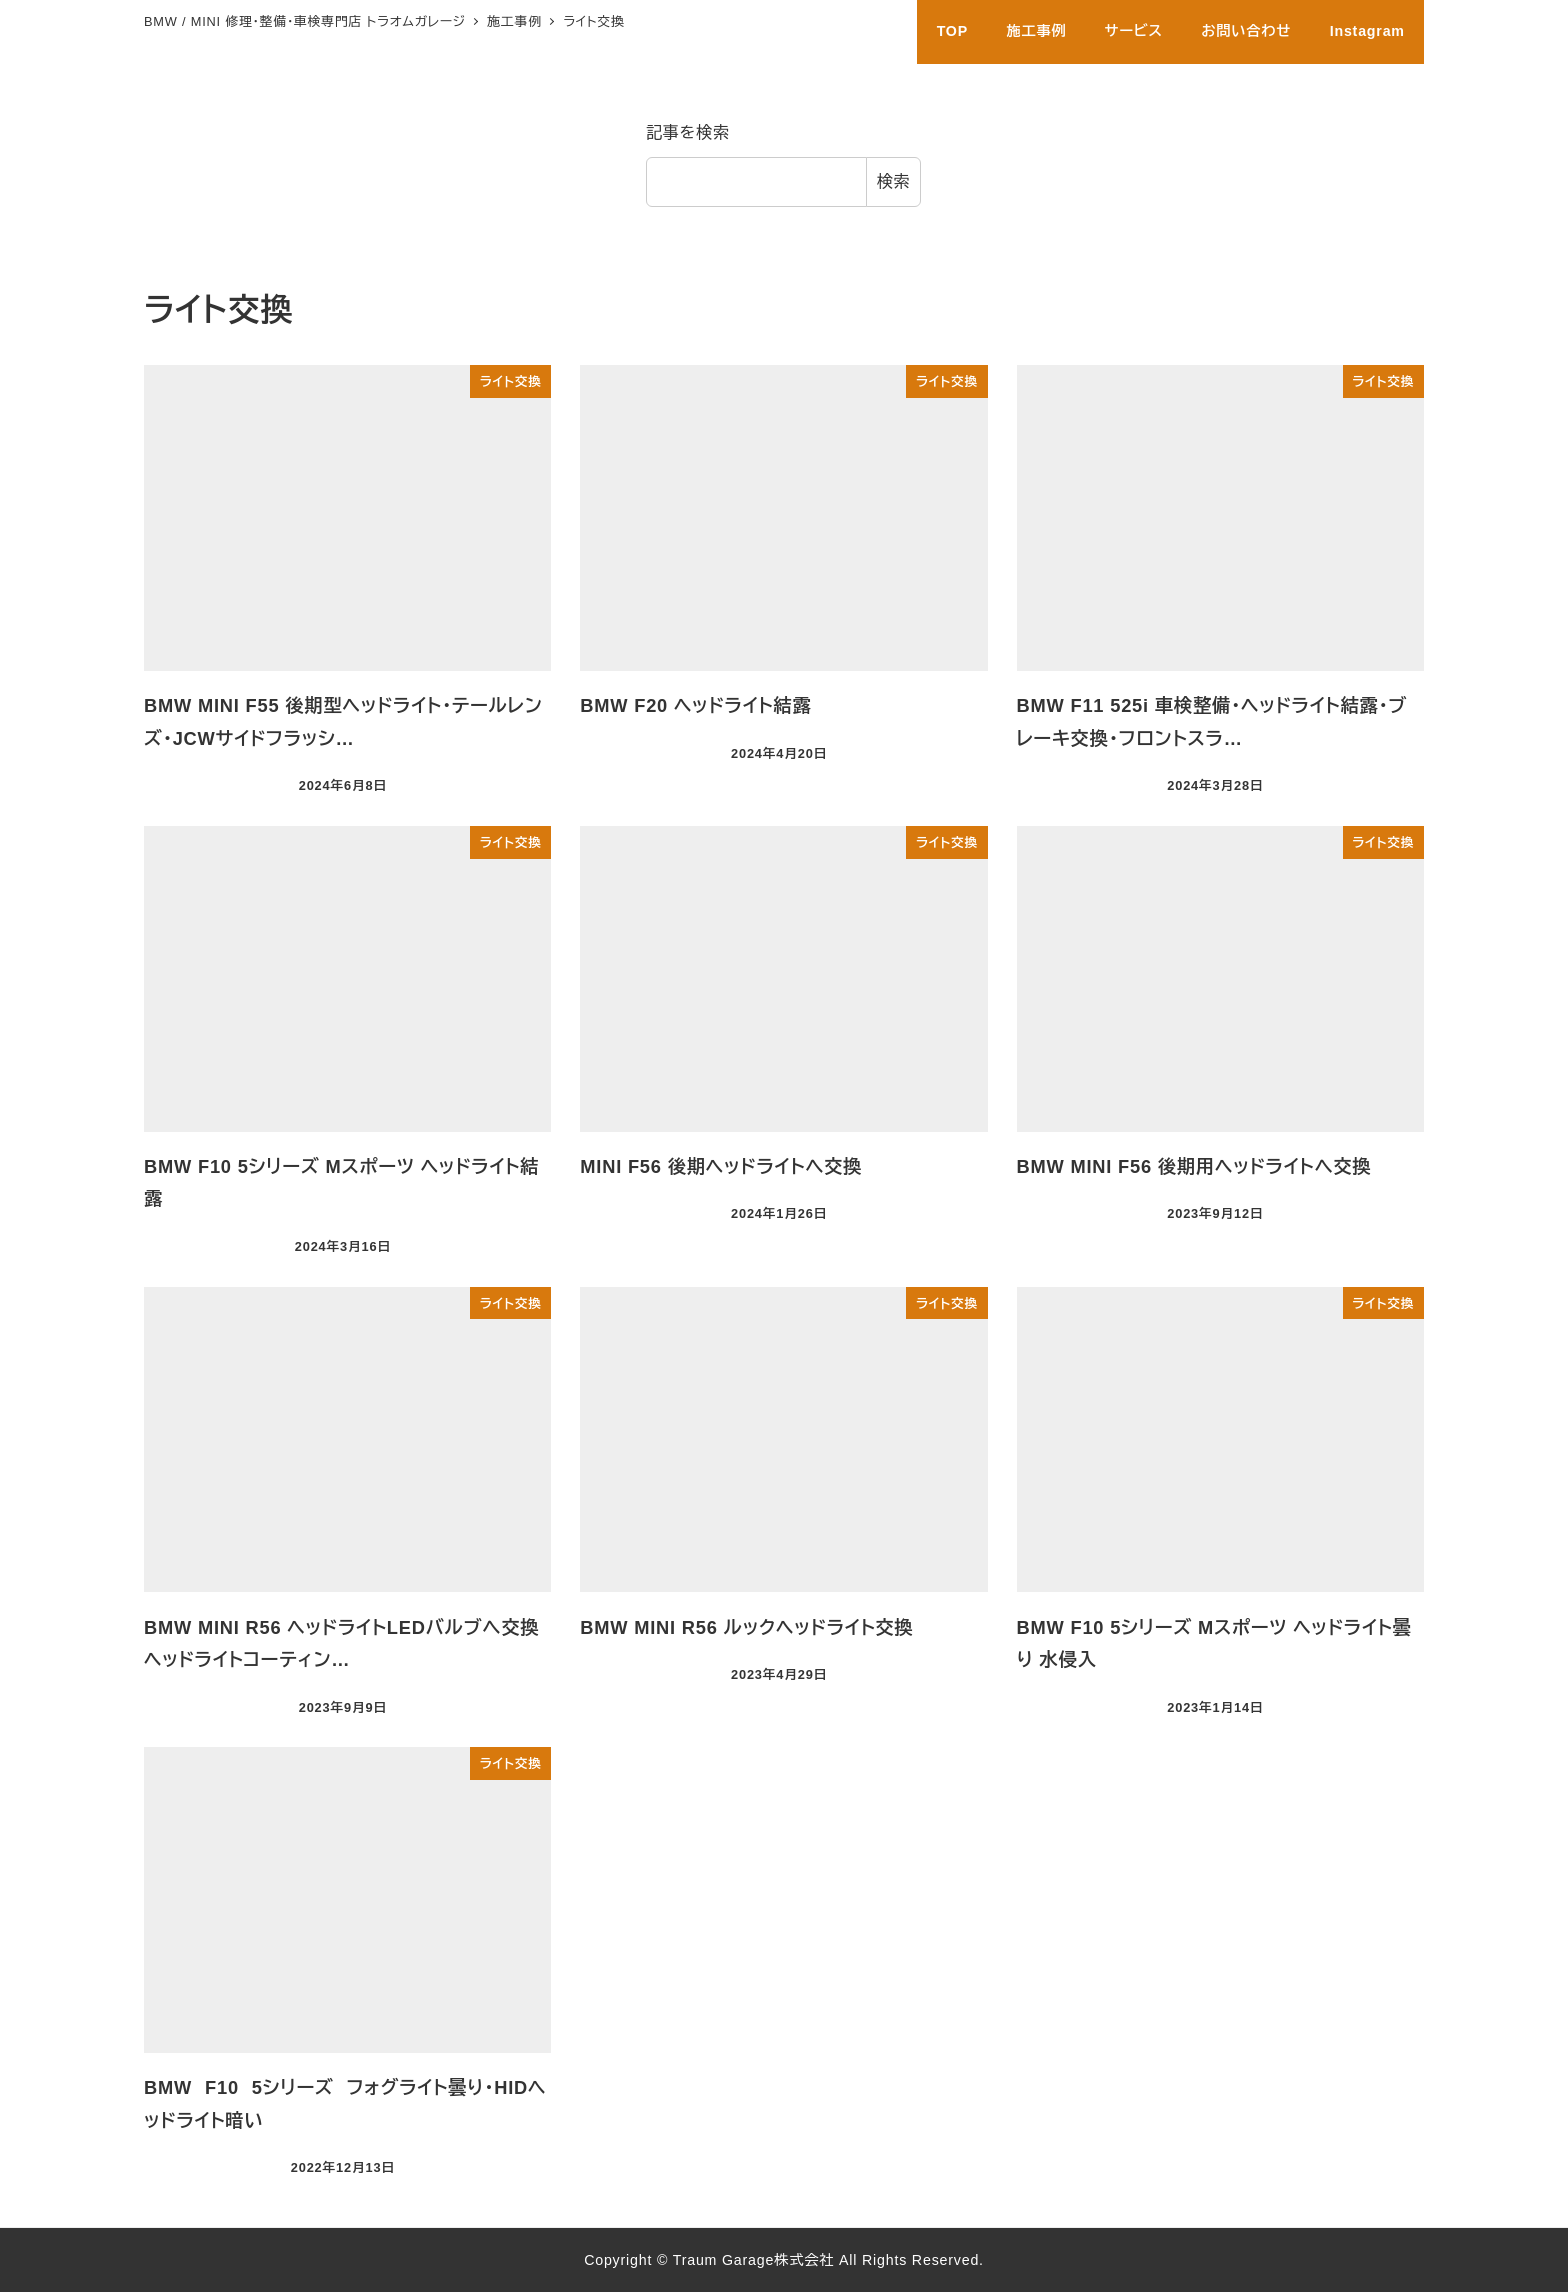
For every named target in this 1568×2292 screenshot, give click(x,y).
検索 (894, 181)
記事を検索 (688, 132)
